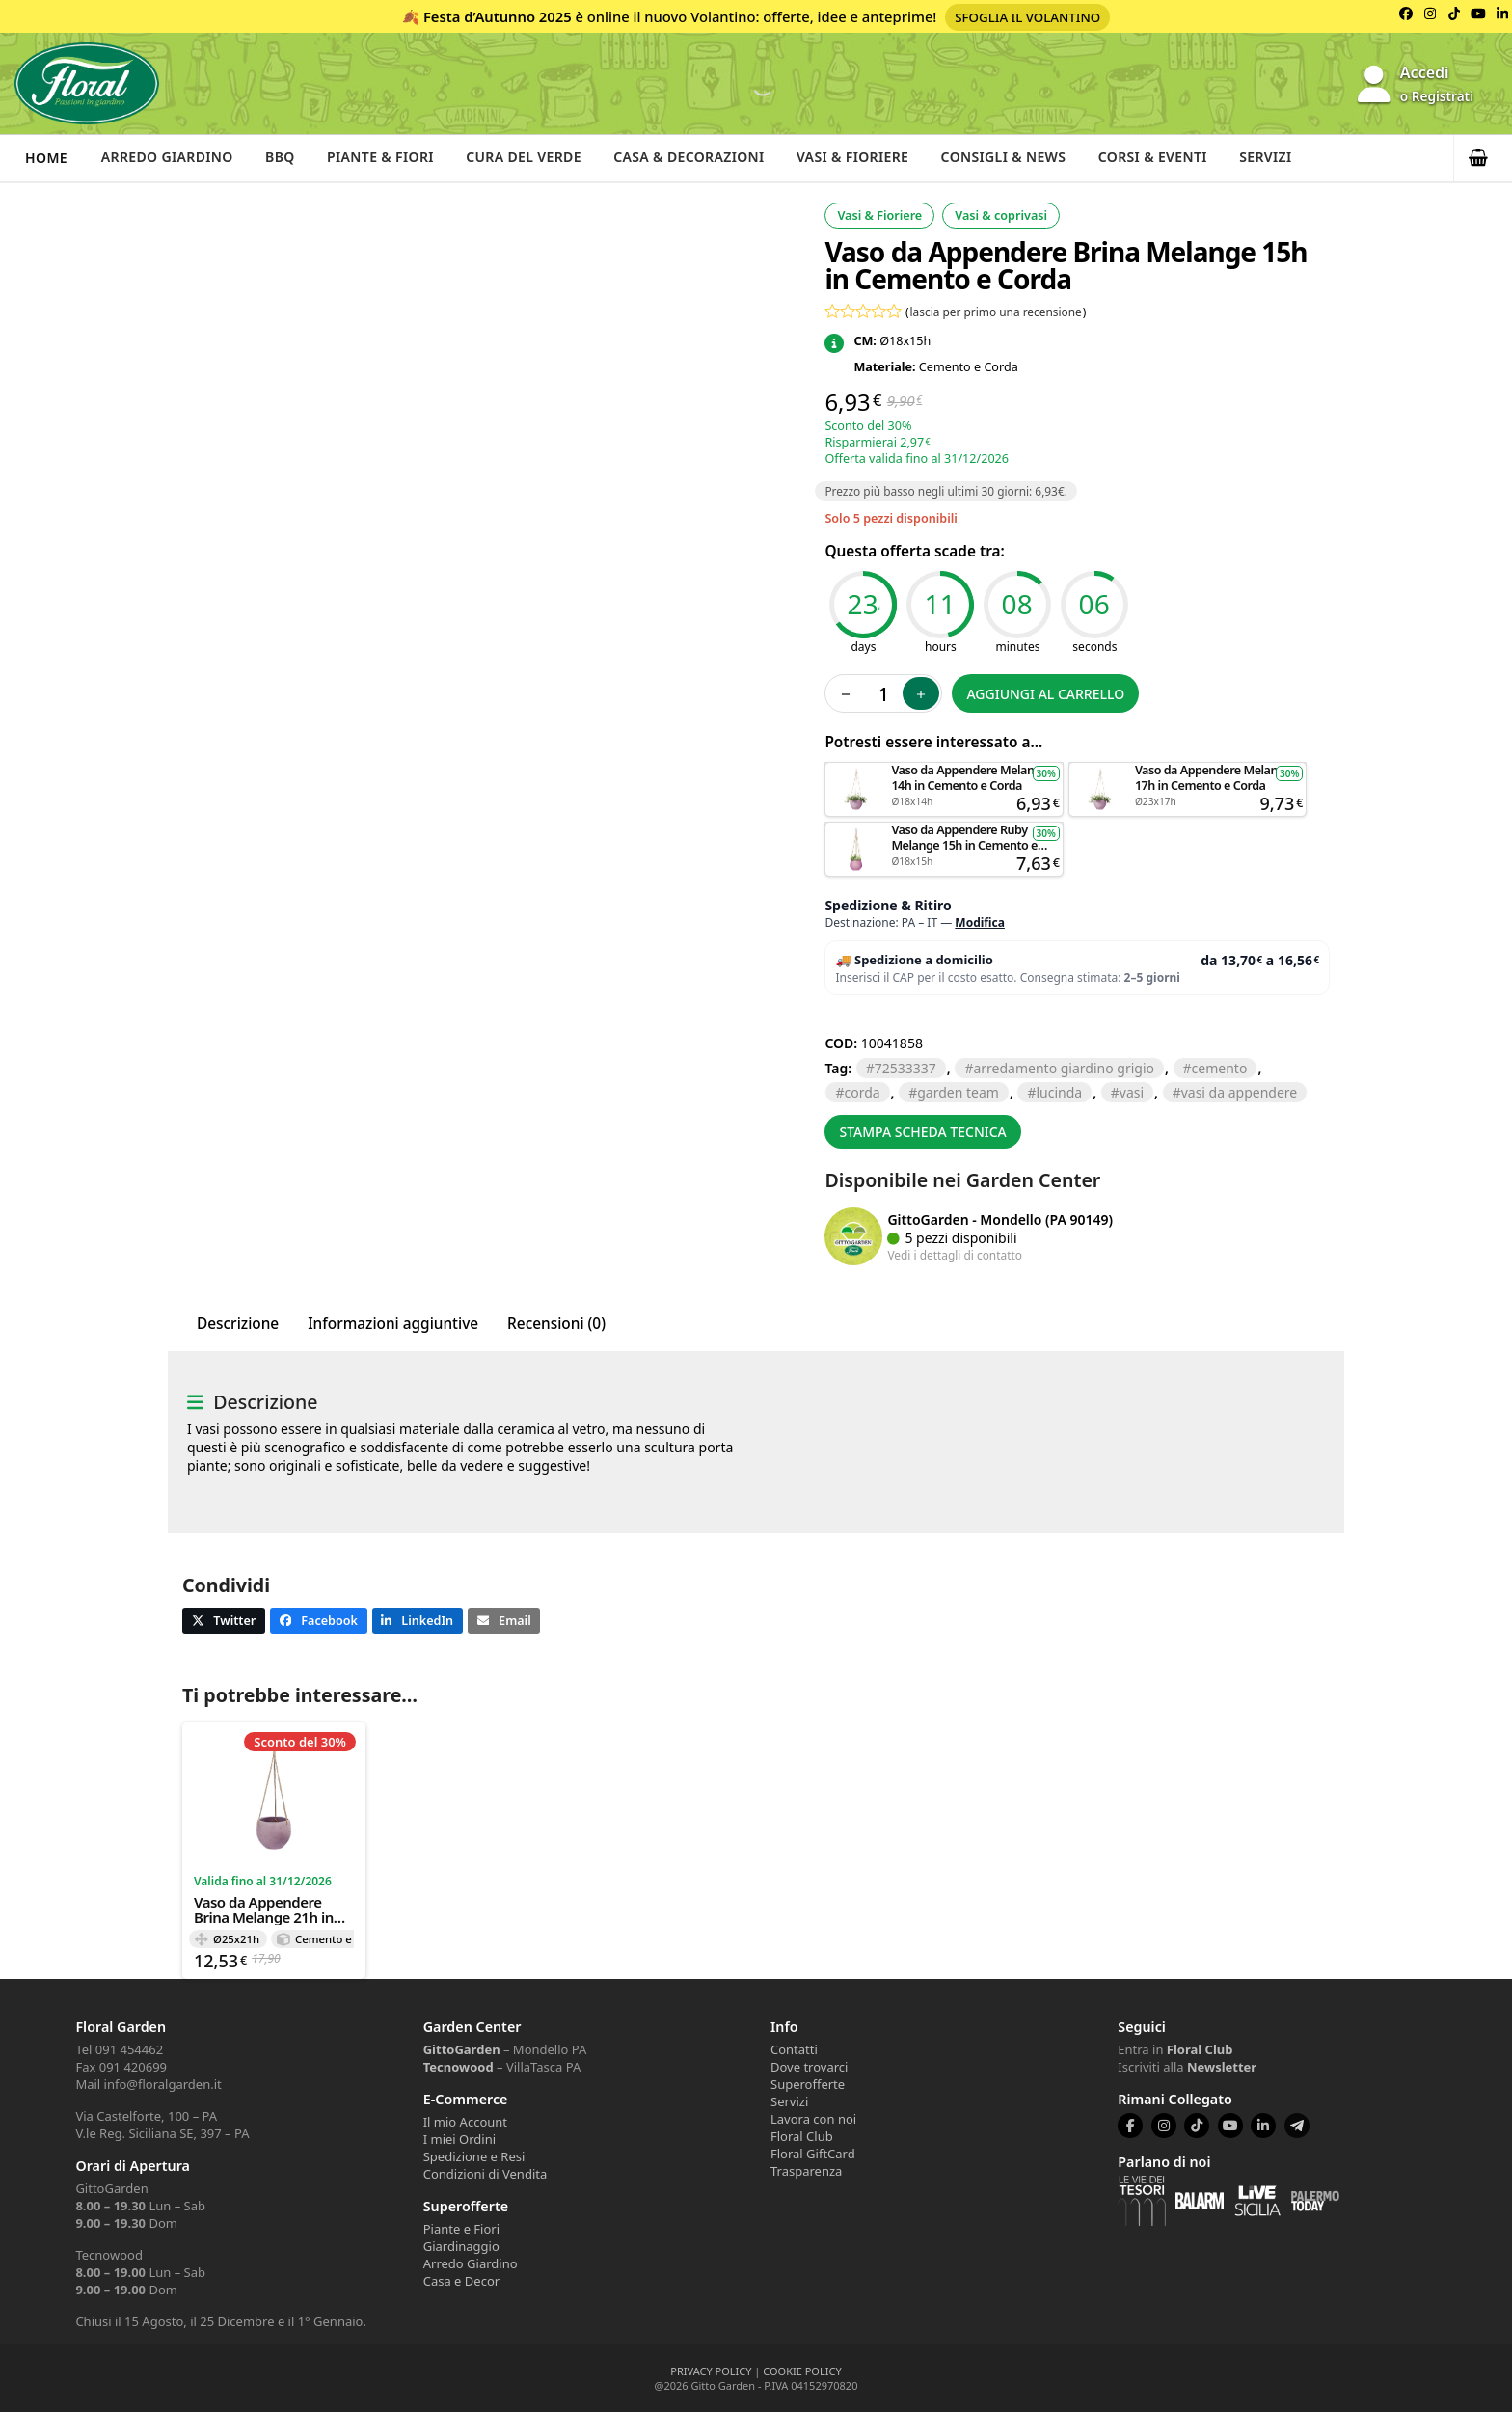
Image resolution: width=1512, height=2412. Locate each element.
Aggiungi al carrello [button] (944, 771)
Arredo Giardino (168, 158)
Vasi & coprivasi (1001, 215)
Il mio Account (465, 2121)
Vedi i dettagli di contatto (954, 1254)
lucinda (1059, 1092)
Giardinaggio (461, 2246)
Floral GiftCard (812, 2153)
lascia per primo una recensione (996, 311)
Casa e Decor (461, 2281)
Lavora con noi (813, 2118)
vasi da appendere (1239, 1092)
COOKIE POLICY (802, 2371)
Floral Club (801, 2136)
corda (861, 1092)
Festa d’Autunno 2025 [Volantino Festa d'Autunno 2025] (497, 16)
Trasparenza (806, 2171)
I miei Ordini (459, 2139)
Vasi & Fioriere (870, 158)
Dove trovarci (809, 2066)
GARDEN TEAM (958, 1092)
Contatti (794, 2049)
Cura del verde (534, 158)
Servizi (1292, 158)
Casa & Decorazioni (703, 158)
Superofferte (807, 2084)
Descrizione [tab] (238, 1324)
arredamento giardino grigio (1063, 1068)
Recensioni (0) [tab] (556, 1324)
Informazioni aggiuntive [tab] (393, 1324)
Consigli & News (1024, 158)
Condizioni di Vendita (485, 2173)
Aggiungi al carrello (1045, 694)
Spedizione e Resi (474, 2156)
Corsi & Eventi (1177, 158)
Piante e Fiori (461, 2228)
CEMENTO (1220, 1068)
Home (46, 158)
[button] (1483, 158)
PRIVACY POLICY (710, 2371)
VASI (1132, 1092)
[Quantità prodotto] (883, 693)
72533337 (905, 1068)
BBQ (285, 158)
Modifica (980, 922)
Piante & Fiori (389, 158)
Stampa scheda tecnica (922, 1132)
